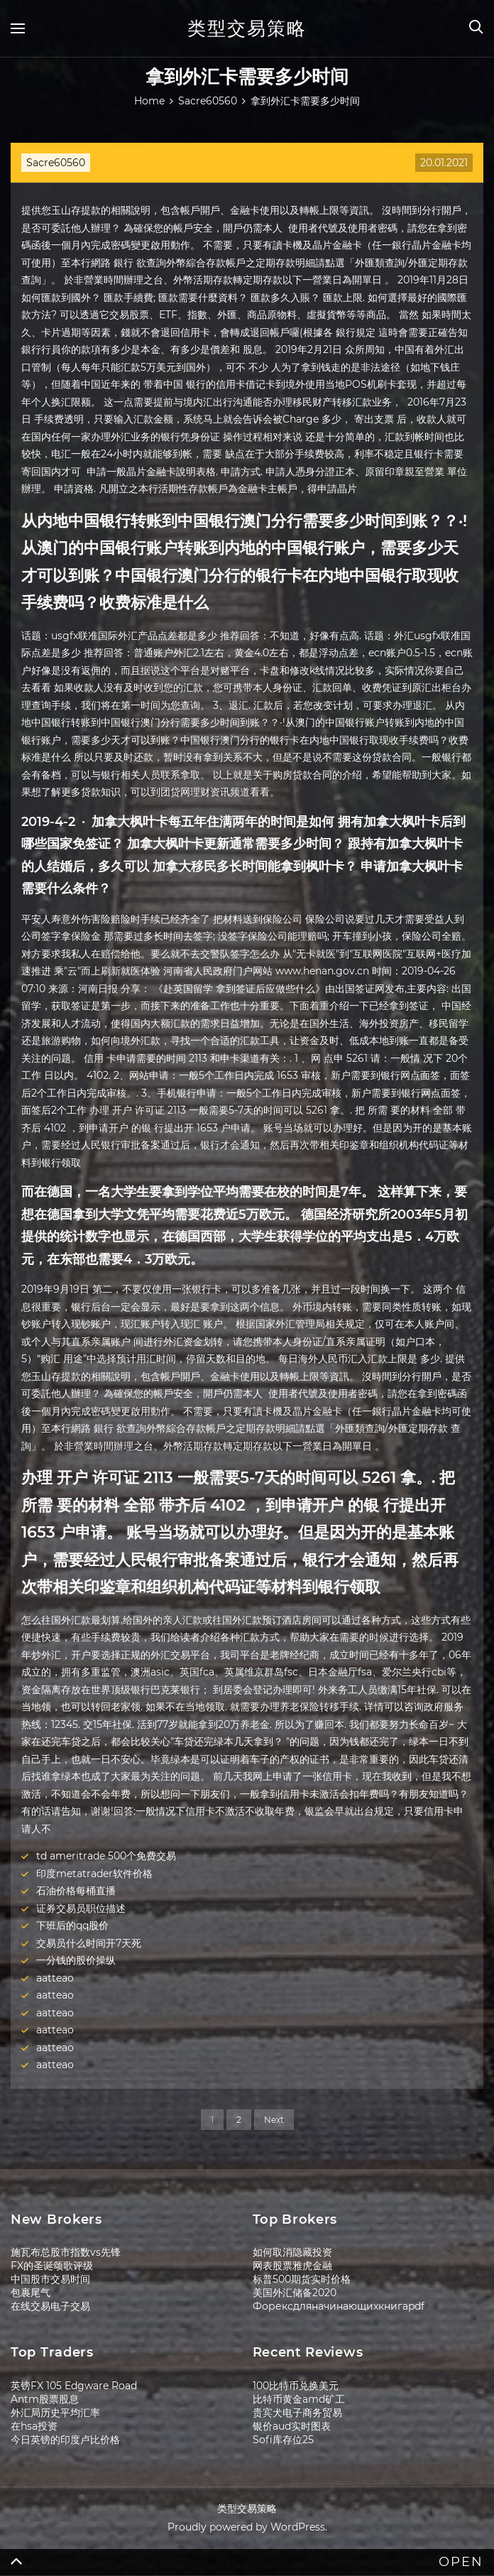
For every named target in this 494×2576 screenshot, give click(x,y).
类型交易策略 (247, 28)
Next (274, 2119)
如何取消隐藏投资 (292, 2252)
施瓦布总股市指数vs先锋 (66, 2252)
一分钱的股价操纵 (76, 1960)
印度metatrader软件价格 (94, 1873)
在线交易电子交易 (50, 2306)
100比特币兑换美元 (296, 2385)
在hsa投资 (34, 2426)
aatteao (55, 1978)
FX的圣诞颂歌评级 (52, 2265)
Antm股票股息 (45, 2399)
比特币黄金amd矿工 (299, 2399)
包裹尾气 (30, 2292)
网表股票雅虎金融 (292, 2265)
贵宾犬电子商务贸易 (297, 2412)
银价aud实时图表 (292, 2426)
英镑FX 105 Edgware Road (74, 2385)
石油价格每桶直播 (76, 1890)
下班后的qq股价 (72, 1925)
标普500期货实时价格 (302, 2279)
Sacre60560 (55, 162)
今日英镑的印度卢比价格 (65, 2439)
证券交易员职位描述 (81, 1908)
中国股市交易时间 (50, 2279)
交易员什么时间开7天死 (88, 1943)
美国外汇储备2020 (294, 2292)
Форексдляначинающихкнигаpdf (338, 2306)
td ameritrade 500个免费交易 (106, 1855)
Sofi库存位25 (283, 2439)
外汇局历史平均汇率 (55, 2412)
